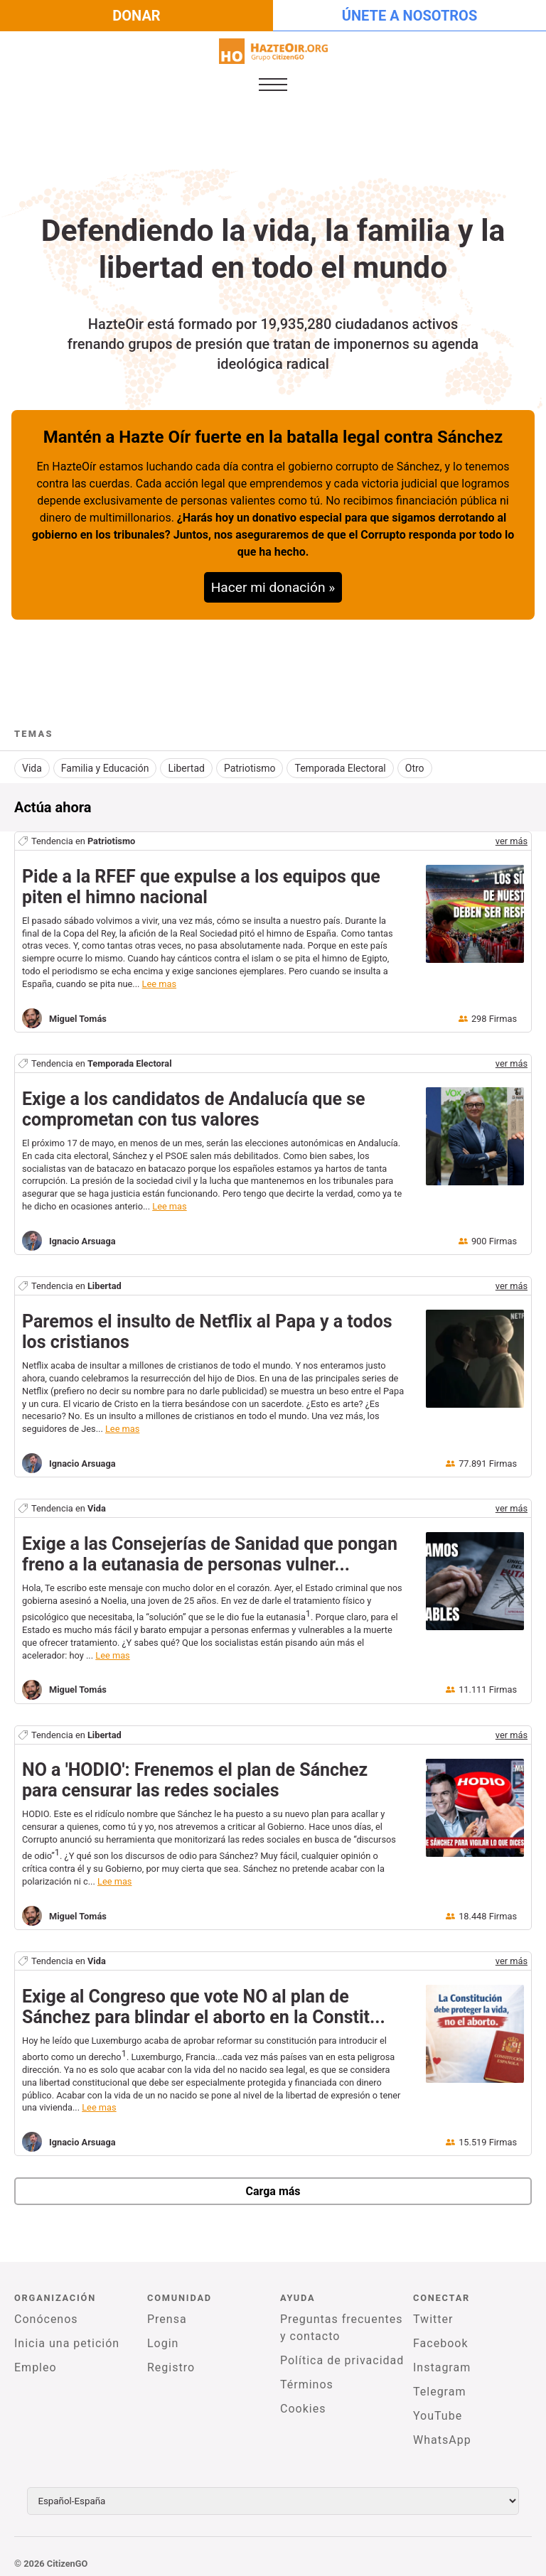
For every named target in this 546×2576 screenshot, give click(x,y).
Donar (136, 15)
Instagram (442, 2360)
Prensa (167, 2312)
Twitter (433, 2312)
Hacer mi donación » (273, 587)
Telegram (439, 2384)
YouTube (437, 2408)
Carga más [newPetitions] (272, 2184)
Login (162, 2336)
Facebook (440, 2336)
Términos (306, 2377)
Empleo (35, 2360)
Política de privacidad (342, 2353)
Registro (171, 2360)
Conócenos (46, 2312)
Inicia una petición (66, 2336)
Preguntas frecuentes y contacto (341, 2320)
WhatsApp (442, 2433)
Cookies (303, 2401)
